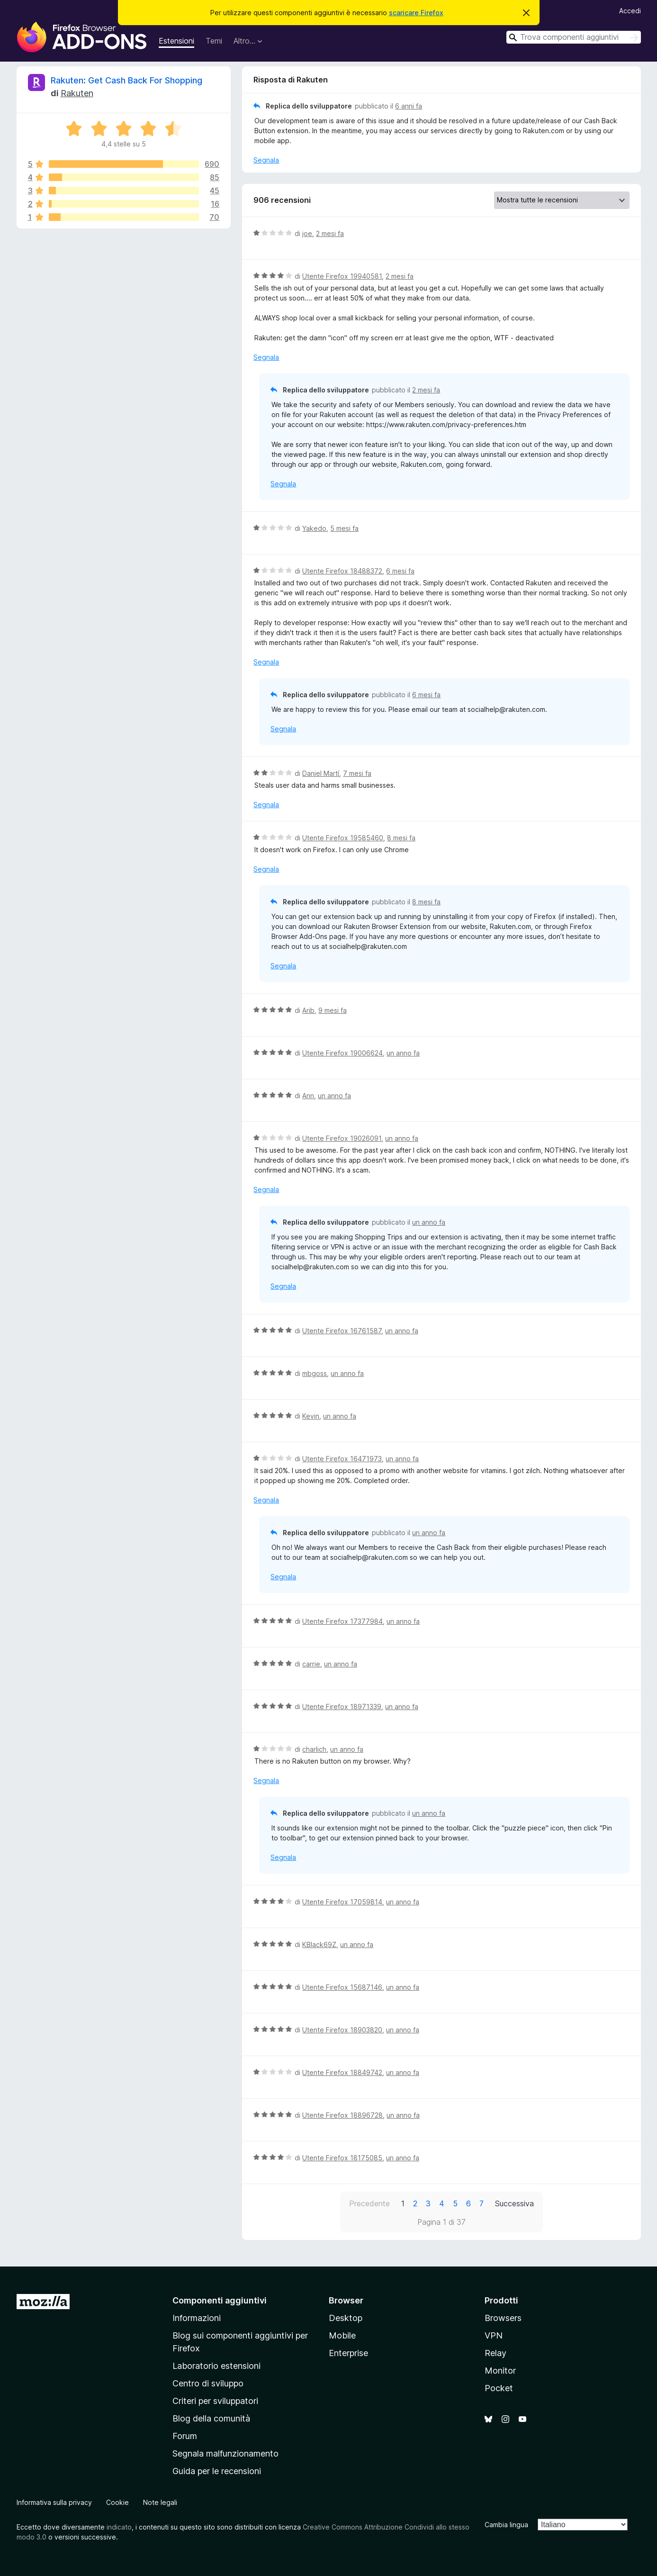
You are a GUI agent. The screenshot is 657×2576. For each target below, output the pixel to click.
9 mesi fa (332, 1010)
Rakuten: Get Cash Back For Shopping (126, 80)
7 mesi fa (357, 773)
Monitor (500, 2371)
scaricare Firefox (416, 13)
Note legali (160, 2502)
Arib (308, 1010)
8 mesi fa (401, 838)
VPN (494, 2335)
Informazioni (196, 2318)
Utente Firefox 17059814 (342, 1902)
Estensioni (176, 41)
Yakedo (314, 528)
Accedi (630, 11)
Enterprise (348, 2353)
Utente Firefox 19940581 (342, 276)
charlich (314, 1749)
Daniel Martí (320, 773)
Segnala (266, 160)
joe (307, 233)
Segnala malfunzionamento (225, 2453)
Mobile (342, 2335)
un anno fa (403, 1053)
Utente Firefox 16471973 (342, 1459)
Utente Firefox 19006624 (342, 1053)
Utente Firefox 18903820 (342, 2030)
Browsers (503, 2318)
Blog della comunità (211, 2418)
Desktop (345, 2318)
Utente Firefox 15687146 (342, 1987)
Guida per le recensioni (216, 2471)
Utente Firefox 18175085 (342, 2158)
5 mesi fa (344, 528)
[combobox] (573, 37)
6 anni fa (408, 106)
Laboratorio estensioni (216, 2366)
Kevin (310, 1416)
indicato (119, 2527)
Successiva (514, 2203)
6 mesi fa (400, 571)
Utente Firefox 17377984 (342, 1621)
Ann (308, 1096)
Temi (214, 41)
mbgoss (314, 1373)
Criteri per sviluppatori (215, 2401)
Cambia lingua (506, 2525)
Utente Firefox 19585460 (342, 838)
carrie (311, 1664)
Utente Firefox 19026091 (341, 1138)
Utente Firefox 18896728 (342, 2115)
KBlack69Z (319, 1944)
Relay (495, 2353)
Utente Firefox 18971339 (341, 1706)
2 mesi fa (330, 233)
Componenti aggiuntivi (219, 2300)
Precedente (369, 2203)
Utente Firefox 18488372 (342, 571)
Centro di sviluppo (207, 2383)
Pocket (499, 2388)
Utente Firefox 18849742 (342, 2072)
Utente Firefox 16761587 (341, 1331)
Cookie (117, 2502)
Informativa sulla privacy (54, 2502)
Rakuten (77, 93)
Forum (184, 2436)
